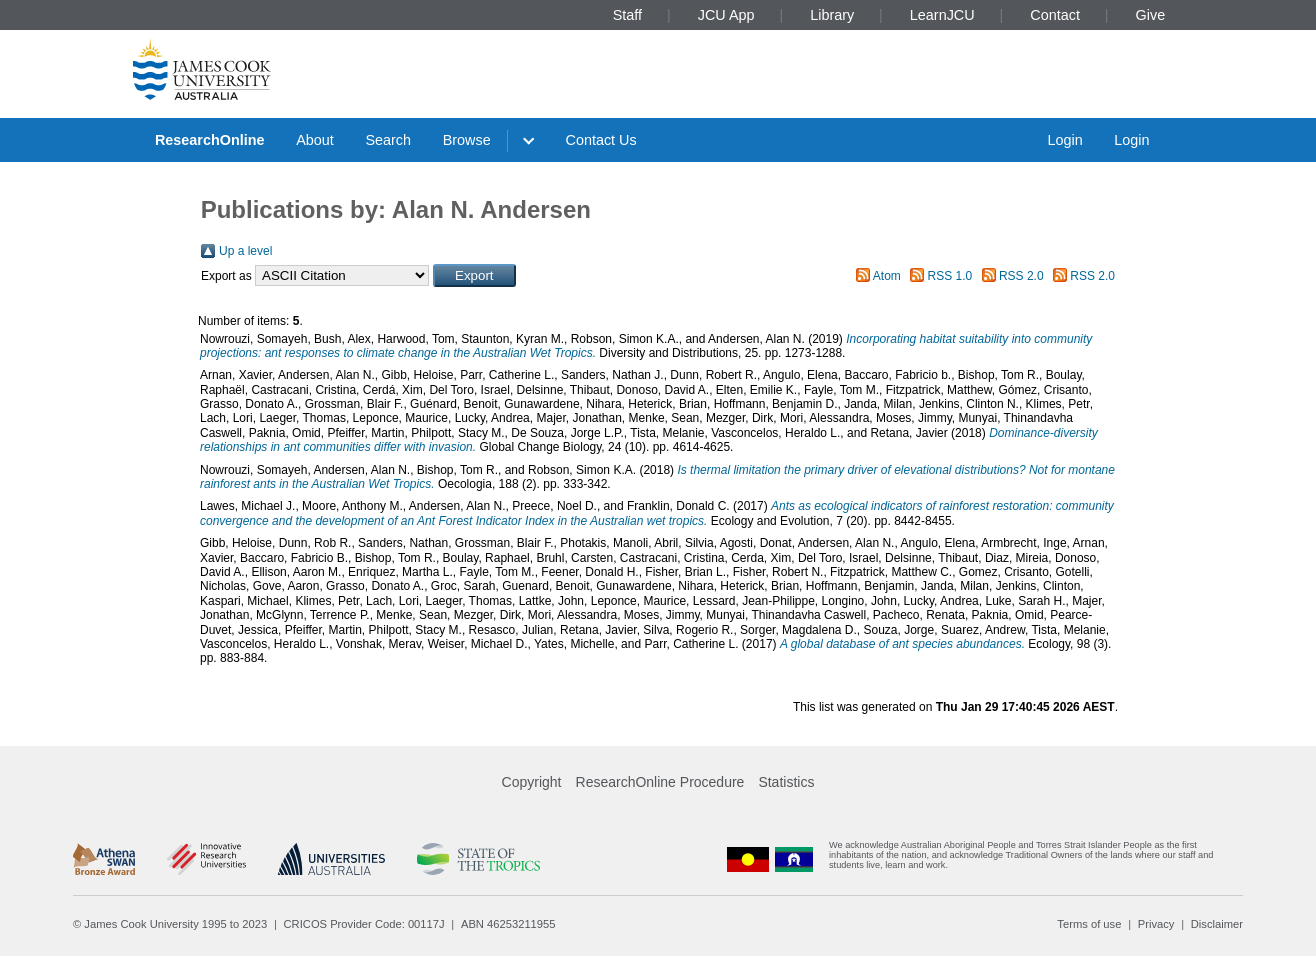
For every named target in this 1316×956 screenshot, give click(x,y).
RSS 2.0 (1021, 276)
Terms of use (1089, 924)
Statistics (786, 782)
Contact (1055, 15)
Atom (887, 276)
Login (1064, 140)
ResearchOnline (210, 140)
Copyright (532, 782)
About (315, 140)
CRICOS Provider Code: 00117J (364, 924)
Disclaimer (1217, 924)
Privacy (1156, 924)
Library (832, 15)
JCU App (726, 15)
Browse (467, 140)
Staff (627, 15)
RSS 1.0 (950, 276)
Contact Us (601, 140)
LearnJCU (942, 15)
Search (388, 140)
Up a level (245, 251)
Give (1151, 15)
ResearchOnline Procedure (660, 782)
